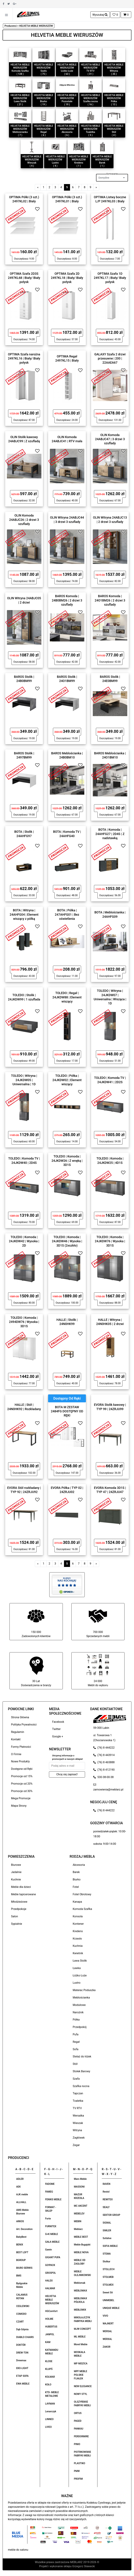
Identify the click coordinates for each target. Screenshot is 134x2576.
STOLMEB (108, 2277)
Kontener (78, 1923)
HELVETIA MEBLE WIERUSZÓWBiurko (43, 98)
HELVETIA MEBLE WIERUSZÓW (52, 2300)
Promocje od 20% (21, 1783)
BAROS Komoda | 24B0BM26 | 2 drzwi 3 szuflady (67, 600)
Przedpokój (80, 2027)
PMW (77, 2471)
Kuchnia (78, 1945)
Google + (57, 1736)
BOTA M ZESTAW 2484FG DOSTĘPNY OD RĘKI (67, 1411)
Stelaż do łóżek (82, 2056)
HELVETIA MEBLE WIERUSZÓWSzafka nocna (90, 98)
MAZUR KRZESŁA (79, 2196)
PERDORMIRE (81, 2436)
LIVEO (48, 2427)
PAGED (78, 2421)
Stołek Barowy (81, 2071)
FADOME (50, 2184)
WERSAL (107, 2331)
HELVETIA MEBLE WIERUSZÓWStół (113, 128)
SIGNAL (107, 2222)
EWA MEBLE (22, 2383)
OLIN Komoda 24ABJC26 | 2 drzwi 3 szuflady (24, 520)
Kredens (78, 1931)
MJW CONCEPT (82, 2328)
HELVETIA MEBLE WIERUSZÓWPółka (113, 98)
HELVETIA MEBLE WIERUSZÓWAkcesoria (67, 128)
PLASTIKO (79, 2463)
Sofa (75, 2049)
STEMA (107, 2253)
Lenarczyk (50, 2411)
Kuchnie (16, 1879)
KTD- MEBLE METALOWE (52, 2394)
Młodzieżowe (19, 1901)
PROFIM (78, 2478)
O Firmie (16, 1754)
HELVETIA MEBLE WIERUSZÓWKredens (78, 159)
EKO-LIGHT (22, 2368)
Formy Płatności (21, 1746)
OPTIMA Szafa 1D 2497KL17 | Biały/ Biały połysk (110, 278)
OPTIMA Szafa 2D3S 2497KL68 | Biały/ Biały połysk (24, 278)
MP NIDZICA (80, 2363)
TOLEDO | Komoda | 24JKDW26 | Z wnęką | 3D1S (67, 1161)
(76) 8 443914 (104, 1755)
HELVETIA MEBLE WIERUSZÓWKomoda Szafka (20, 67)
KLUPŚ (49, 2369)
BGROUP (21, 2260)
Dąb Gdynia (22, 2329)
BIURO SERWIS (24, 2267)
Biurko (77, 1879)
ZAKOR (106, 2346)
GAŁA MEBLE (52, 2241)
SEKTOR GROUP (111, 2215)
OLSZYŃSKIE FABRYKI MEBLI (82, 2403)
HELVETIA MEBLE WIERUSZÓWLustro (55, 159)
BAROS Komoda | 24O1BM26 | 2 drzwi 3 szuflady (110, 600)
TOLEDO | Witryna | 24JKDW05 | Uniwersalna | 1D (24, 1080)
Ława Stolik (80, 1960)
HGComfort (51, 2311)
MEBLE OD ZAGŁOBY (80, 2262)
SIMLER (107, 2230)
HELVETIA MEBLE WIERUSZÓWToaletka (90, 128)
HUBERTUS (51, 2326)
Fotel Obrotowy (82, 1894)
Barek (76, 1872)
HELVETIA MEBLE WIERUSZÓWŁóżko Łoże (67, 67)
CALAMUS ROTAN (21, 2296)
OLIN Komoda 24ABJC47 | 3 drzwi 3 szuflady (110, 439)
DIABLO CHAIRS (25, 2337)
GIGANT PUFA (52, 2257)
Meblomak (79, 2282)
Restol (106, 2191)
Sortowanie (112, 174)
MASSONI (79, 2186)
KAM (47, 2342)
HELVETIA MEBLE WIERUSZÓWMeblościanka (20, 128)
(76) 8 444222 (104, 1747)
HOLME (49, 2318)
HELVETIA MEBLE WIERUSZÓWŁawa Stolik (20, 98)
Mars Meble (80, 2179)
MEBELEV (79, 2213)
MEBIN (77, 2221)
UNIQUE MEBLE (111, 2308)
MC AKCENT (80, 2205)
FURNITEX (50, 2226)
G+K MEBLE (51, 2234)
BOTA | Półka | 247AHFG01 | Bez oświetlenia (67, 914)
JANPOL (49, 2334)
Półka (76, 2019)
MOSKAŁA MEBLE (79, 2354)
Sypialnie (16, 1923)
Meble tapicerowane (23, 1894)
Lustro (77, 1982)
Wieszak (78, 2123)
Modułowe (79, 2005)
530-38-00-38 (103, 1777)
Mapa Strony (19, 1805)
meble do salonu (18, 2549)
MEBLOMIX (80, 2309)
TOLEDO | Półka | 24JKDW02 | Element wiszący (67, 1080)
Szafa (76, 2078)
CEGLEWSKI (22, 2306)
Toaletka (78, 2100)
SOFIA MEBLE (110, 2246)
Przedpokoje (18, 1909)
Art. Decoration (24, 2229)
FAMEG (49, 2191)
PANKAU (78, 2428)
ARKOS (20, 2221)
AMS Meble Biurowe (22, 2212)
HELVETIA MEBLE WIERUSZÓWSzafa (43, 67)
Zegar (76, 2145)
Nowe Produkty (20, 1761)
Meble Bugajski (82, 2244)
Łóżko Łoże (80, 1975)
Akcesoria (79, 1864)
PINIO (77, 2444)
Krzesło (77, 1938)
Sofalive (107, 2238)
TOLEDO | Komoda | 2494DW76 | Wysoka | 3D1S (24, 1322)
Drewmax (21, 2360)
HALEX (49, 2280)
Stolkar (106, 2261)
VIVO (105, 2315)
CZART (20, 2321)
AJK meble (22, 2194)
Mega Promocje (20, 1798)
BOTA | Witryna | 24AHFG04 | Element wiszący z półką (24, 914)
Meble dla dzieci (21, 1887)
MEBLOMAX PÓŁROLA (80, 2300)
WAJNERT (108, 2323)
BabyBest (21, 2236)
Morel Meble (80, 2344)
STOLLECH (109, 2269)
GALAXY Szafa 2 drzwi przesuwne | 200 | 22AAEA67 (110, 358)
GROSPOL (50, 2272)
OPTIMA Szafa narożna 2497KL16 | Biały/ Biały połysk (24, 358)
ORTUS (78, 2413)
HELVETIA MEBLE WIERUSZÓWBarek (102, 159)
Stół (75, 2064)
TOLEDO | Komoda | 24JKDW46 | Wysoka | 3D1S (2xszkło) (67, 1241)
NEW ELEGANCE (83, 2386)
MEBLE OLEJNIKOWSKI (82, 2273)
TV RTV (77, 2108)
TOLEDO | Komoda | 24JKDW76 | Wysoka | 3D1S (110, 1241)
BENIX (19, 2244)
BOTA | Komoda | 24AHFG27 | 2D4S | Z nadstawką (110, 834)
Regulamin (17, 1732)
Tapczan (78, 2093)
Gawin (48, 2249)
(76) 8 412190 (104, 1769)
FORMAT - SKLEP (50, 2209)
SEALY (106, 2207)
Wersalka (78, 2115)
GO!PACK (50, 2265)
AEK (18, 2186)
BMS (18, 2275)
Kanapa (77, 1901)
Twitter (56, 1729)
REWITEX (108, 2199)
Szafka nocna (81, 2086)
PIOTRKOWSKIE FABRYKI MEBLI (82, 2454)
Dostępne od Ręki (21, 1768)
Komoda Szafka (82, 1909)
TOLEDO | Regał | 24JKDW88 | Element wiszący (67, 997)
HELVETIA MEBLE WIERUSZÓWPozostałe (67, 98)
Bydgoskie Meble (21, 2285)
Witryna (77, 2130)
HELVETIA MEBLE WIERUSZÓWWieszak (31, 159)
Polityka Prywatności (24, 1724)
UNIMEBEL (108, 2300)
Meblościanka (81, 1997)
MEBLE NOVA (81, 2252)
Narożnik (78, 2012)
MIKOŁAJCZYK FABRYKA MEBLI (83, 2319)
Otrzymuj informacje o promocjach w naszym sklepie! (67, 1757)
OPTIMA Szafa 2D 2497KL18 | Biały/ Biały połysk (67, 278)
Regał (76, 2041)
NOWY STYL (80, 2394)
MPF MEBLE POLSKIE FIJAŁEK (80, 2375)
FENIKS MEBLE (53, 2199)
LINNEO (49, 2419)
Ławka (77, 1968)
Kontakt (16, 1739)
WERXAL (107, 2339)
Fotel (76, 1887)
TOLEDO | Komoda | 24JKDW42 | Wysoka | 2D (24, 1241)
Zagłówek (79, 2137)
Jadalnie (16, 1872)
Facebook (58, 1721)
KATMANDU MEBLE (51, 2352)
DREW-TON (22, 2352)
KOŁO (48, 2384)
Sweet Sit (108, 2292)
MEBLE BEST (81, 2236)
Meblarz (78, 2229)
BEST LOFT (22, 2252)
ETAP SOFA (22, 2376)
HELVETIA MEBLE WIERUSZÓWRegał (43, 128)
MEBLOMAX (80, 2290)
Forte (48, 2218)
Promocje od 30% (21, 1791)
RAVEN (106, 2184)
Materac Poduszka (84, 1990)
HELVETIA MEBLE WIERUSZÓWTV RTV (90, 67)
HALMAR (50, 2288)
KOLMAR (50, 2376)
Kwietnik (78, 1953)
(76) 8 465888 (104, 1762)
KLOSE (48, 2361)
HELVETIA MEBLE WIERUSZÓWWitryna (113, 67)
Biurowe (16, 1864)
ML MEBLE (80, 2336)
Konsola (78, 1916)
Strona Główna (20, 1717)
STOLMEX (108, 2284)
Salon (14, 1916)
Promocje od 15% (21, 1776)
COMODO (21, 2313)
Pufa (75, 2034)
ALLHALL (21, 2202)
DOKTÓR (21, 2345)
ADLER (20, 2179)
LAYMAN (50, 2403)
